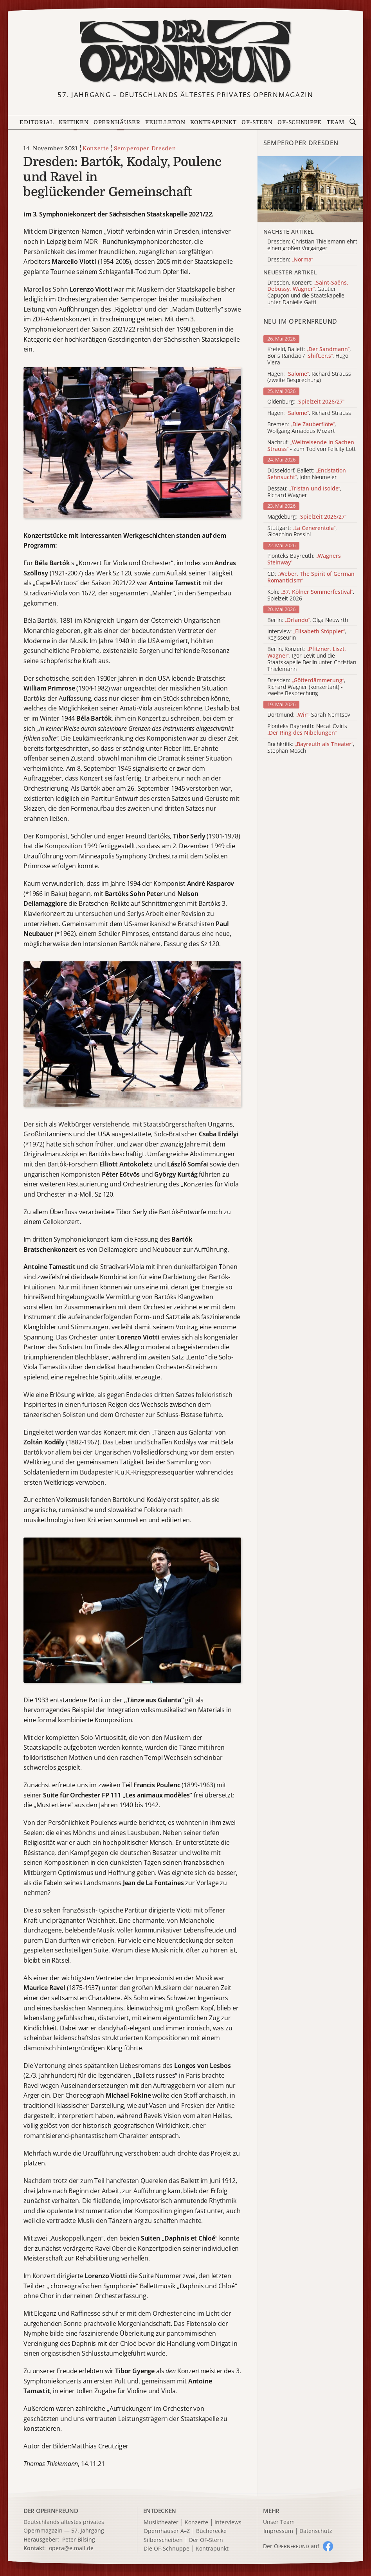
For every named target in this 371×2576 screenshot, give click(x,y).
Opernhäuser (117, 122)
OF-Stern (257, 122)
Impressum (278, 2531)
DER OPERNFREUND (50, 2511)
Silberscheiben (163, 2540)
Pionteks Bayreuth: (304, 559)
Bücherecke (211, 2531)
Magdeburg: (306, 517)
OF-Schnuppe (299, 122)
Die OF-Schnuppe (166, 2548)
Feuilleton (165, 122)
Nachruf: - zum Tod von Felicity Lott (311, 445)
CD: (311, 577)
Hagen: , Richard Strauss (309, 413)
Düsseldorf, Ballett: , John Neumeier (306, 474)
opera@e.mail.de (71, 2548)
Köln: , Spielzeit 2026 (310, 595)
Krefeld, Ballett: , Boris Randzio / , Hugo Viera (309, 356)
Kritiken (74, 122)
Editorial (37, 122)
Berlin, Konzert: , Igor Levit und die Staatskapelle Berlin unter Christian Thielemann (311, 659)
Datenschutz (315, 2531)
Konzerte (96, 148)
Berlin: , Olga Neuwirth (307, 620)
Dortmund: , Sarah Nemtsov (308, 715)
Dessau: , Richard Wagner (304, 492)
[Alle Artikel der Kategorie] (310, 189)
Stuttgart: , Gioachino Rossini (302, 531)
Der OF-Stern (206, 2540)
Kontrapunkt (213, 122)
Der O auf (291, 2546)
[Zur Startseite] (185, 51)
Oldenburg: (305, 401)
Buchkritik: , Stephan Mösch (310, 747)
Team (335, 122)
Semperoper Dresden (145, 148)
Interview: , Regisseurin (306, 635)
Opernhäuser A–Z (167, 2531)
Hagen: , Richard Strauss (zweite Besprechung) (309, 377)
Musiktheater (161, 2522)
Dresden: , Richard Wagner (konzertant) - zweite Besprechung (306, 687)
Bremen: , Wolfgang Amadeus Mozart (301, 427)
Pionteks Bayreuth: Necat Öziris (307, 729)
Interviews (227, 2522)
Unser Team (279, 2522)
